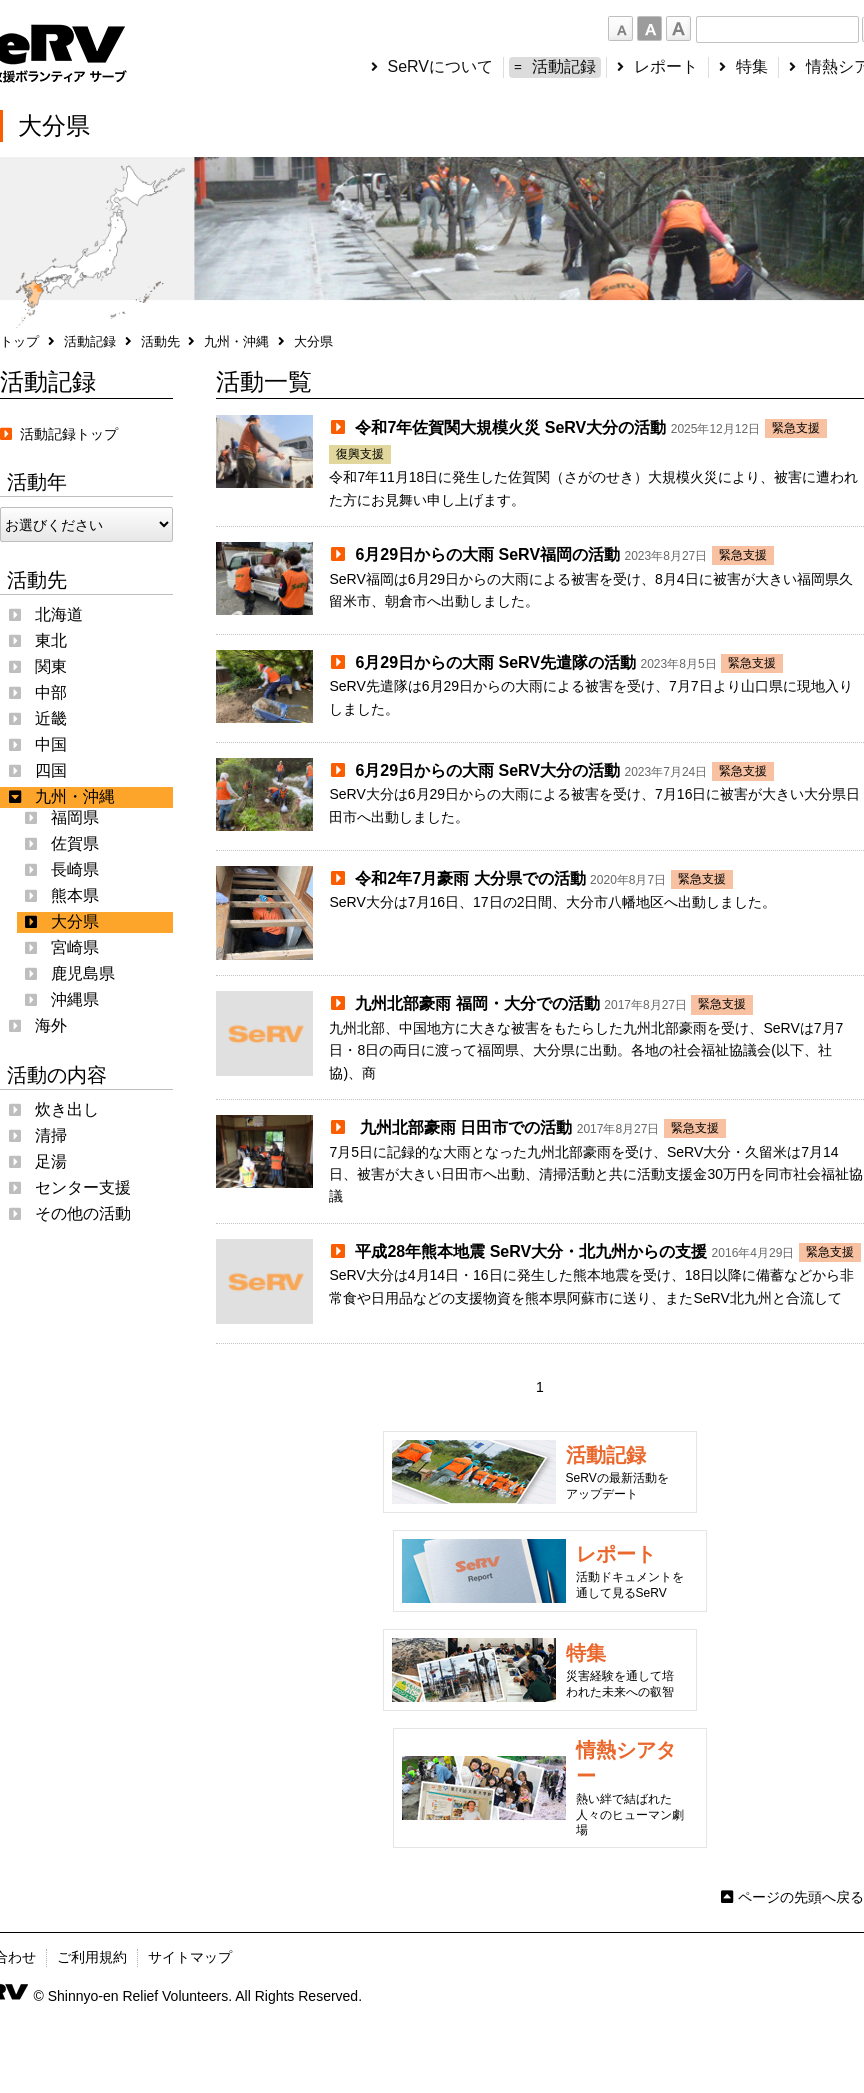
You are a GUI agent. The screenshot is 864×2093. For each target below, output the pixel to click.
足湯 (51, 1161)
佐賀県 (75, 843)
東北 (51, 640)
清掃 (51, 1135)
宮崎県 (75, 947)
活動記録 (564, 66)
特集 (752, 66)
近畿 (51, 718)
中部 (51, 692)
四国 (51, 770)
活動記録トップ (59, 434)
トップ (19, 341)
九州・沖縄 (236, 341)
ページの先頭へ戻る (801, 1897)
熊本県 (75, 895)
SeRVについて (441, 66)
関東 (51, 666)
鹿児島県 (83, 973)
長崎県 (75, 869)
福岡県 (75, 817)
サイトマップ (190, 1957)
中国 (51, 744)
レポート (666, 66)
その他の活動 (83, 1213)
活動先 (160, 341)
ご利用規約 (92, 1957)
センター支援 (83, 1187)
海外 (51, 1025)
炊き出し (67, 1109)
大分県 (75, 921)
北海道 (59, 614)
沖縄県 (75, 999)
